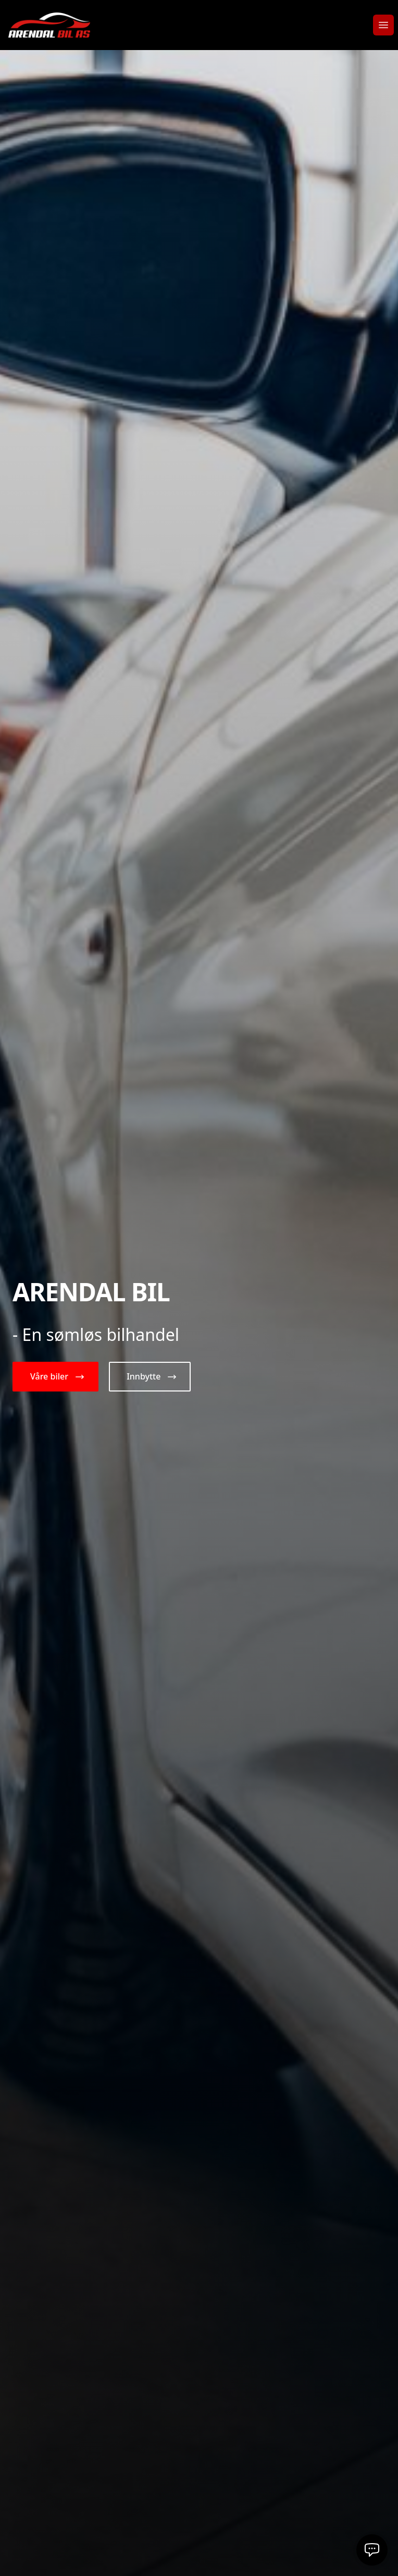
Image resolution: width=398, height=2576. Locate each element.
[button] (55, 1377)
